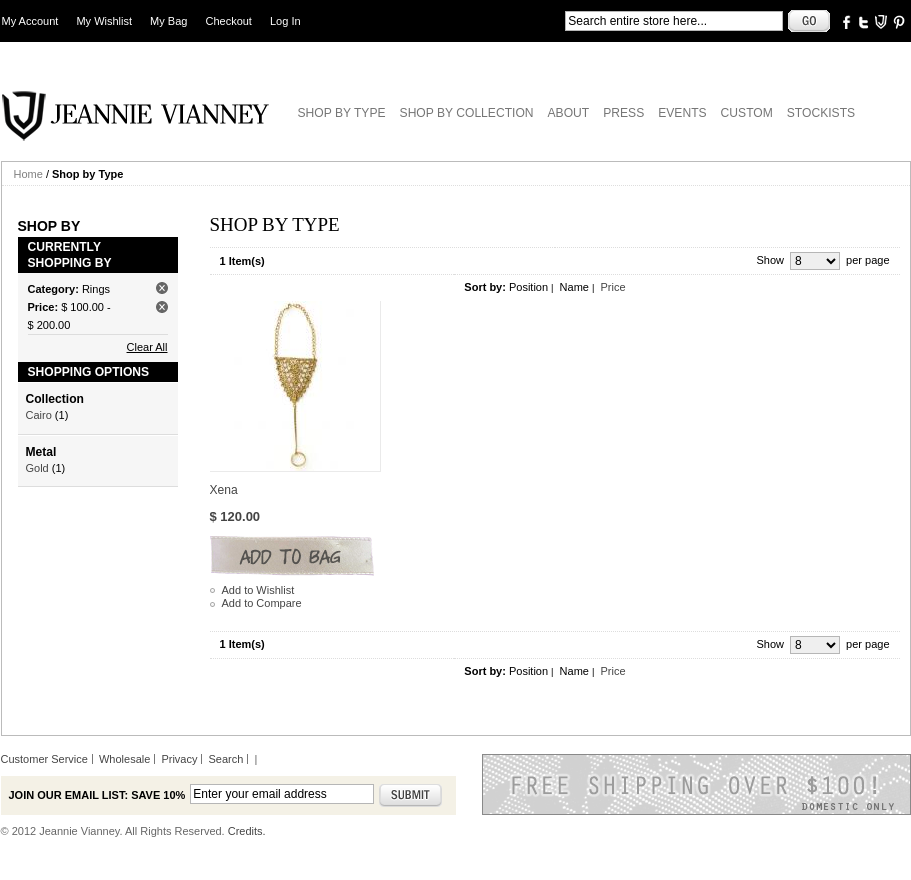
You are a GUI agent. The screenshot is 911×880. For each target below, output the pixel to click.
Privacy (179, 759)
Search (226, 759)
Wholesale (124, 759)
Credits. (247, 831)
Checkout (228, 21)
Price (612, 287)
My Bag (168, 21)
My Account (30, 21)
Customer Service (44, 759)
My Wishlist (104, 21)
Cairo (39, 415)
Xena (224, 490)
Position (528, 287)
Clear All (147, 347)
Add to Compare (262, 603)
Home (28, 174)
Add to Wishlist (258, 590)
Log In (285, 21)
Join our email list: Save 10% (97, 795)
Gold (37, 468)
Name (574, 287)
